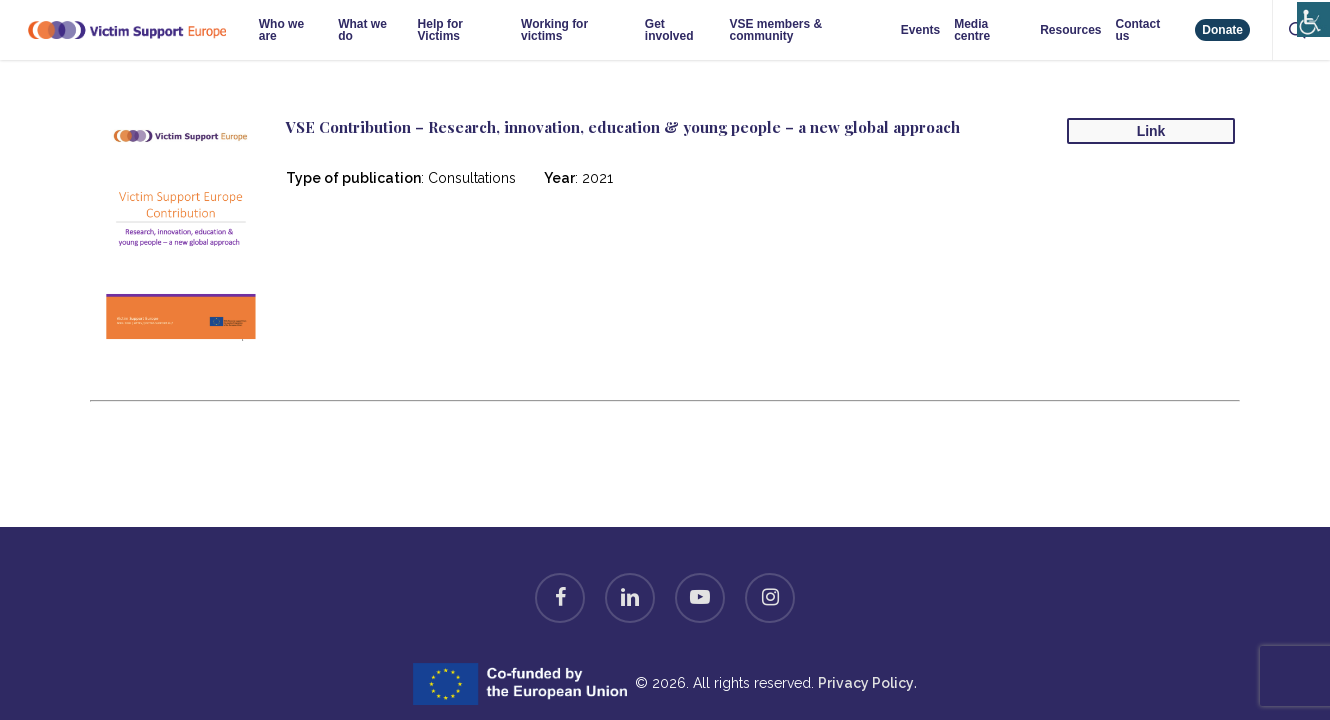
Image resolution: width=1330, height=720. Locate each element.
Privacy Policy (866, 683)
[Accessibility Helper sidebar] (1309, 12)
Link (1151, 131)
